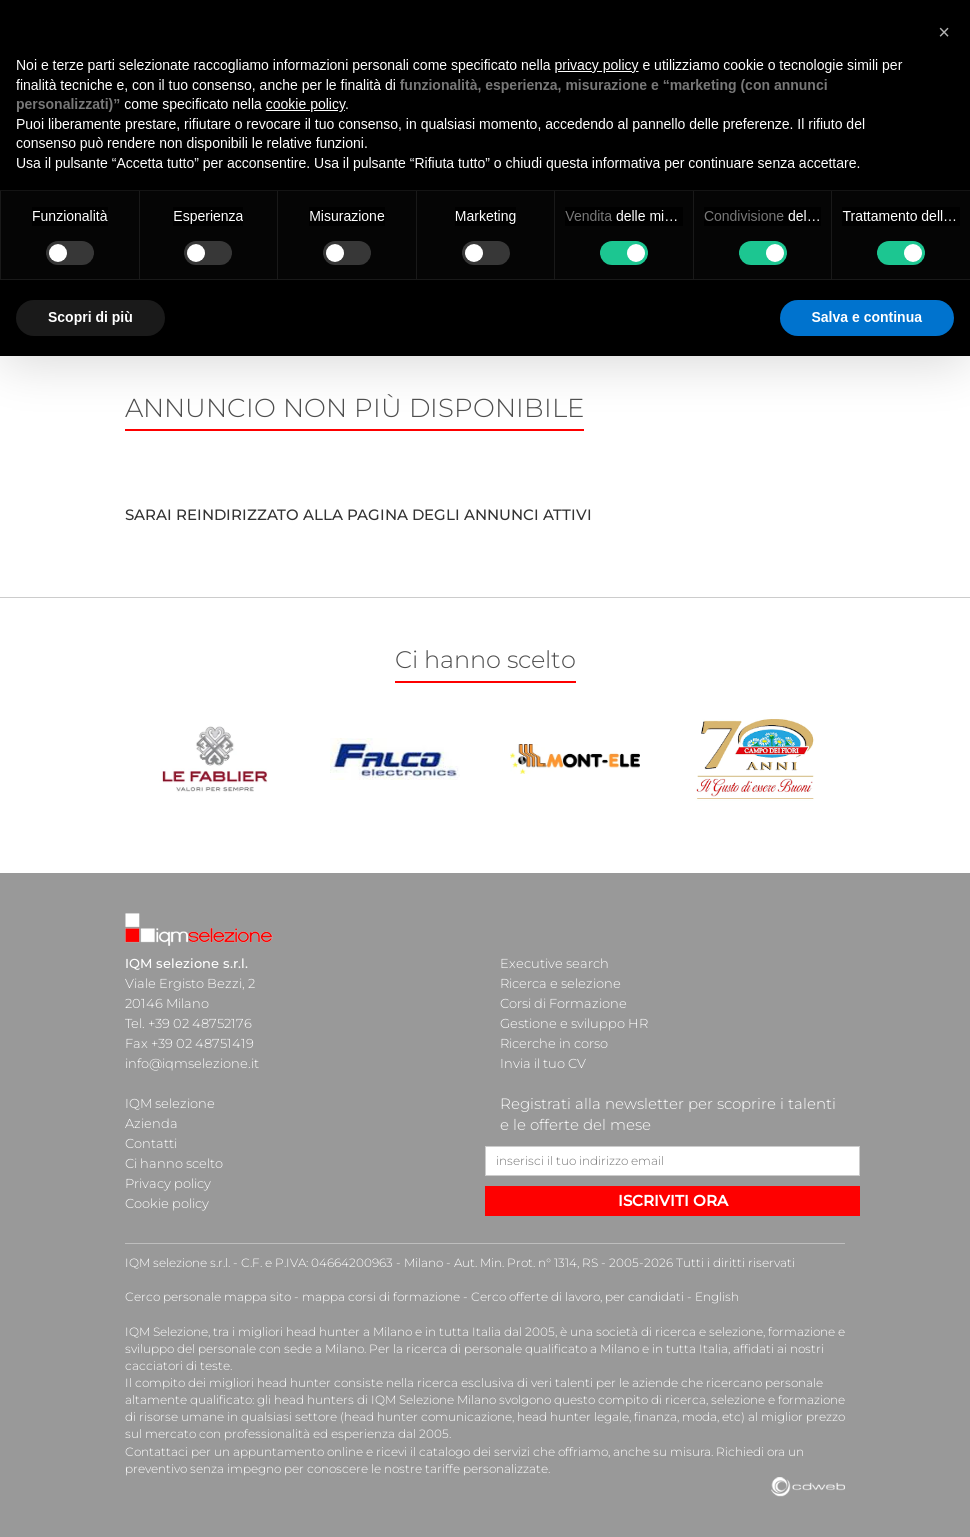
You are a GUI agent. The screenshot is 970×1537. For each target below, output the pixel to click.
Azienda (151, 1123)
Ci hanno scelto (174, 1163)
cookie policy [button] (305, 104)
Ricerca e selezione (560, 983)
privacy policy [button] (597, 65)
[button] (944, 32)
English (717, 1296)
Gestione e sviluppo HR (574, 1023)
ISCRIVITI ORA (673, 1200)
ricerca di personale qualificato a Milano (522, 1348)
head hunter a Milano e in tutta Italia (393, 1331)
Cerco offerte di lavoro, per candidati (577, 1296)
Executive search (554, 963)
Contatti (151, 1143)
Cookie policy (167, 1203)
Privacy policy (168, 1183)
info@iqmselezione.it (192, 1063)
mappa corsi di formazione (381, 1296)
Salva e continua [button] (867, 317)
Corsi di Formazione (563, 1003)
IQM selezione (170, 1103)
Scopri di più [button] (90, 317)
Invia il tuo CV (543, 1063)
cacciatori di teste (177, 1365)
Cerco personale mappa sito (208, 1296)
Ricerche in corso (554, 1043)
